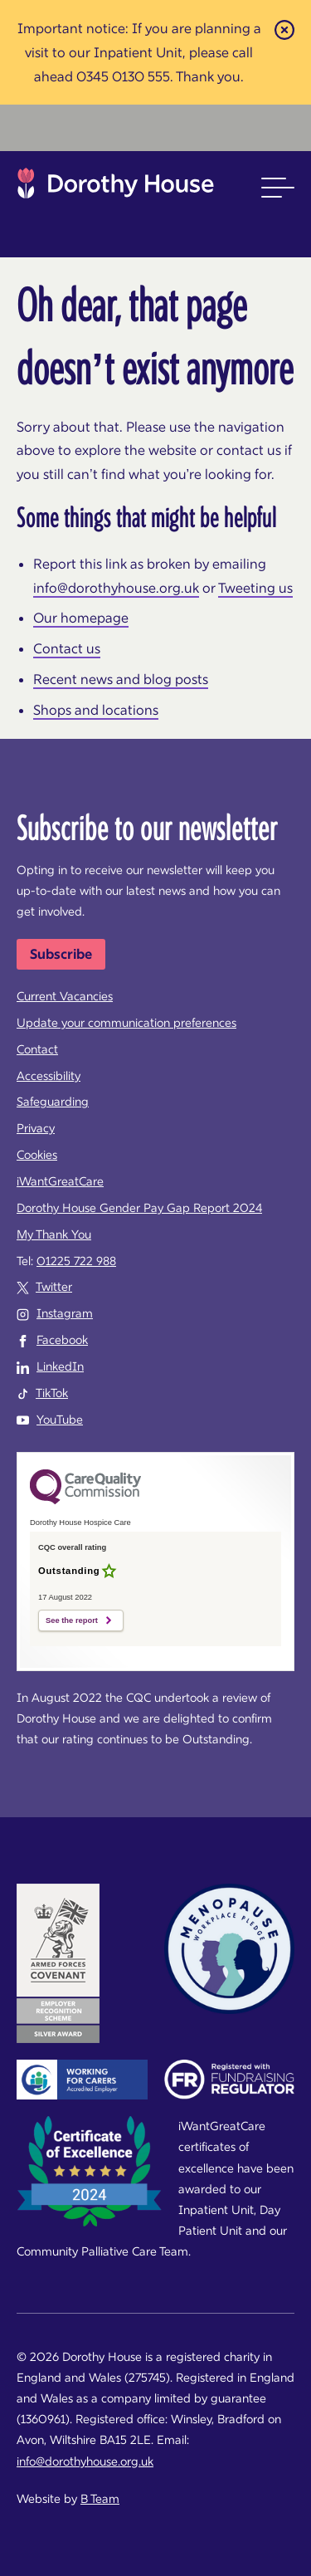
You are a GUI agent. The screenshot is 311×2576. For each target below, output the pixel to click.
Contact (37, 1049)
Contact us (66, 648)
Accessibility (48, 1075)
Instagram (64, 1313)
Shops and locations (95, 709)
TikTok (52, 1393)
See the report (72, 1620)
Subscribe (61, 954)
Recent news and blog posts (120, 679)
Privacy (36, 1128)
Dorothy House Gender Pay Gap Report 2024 (139, 1207)
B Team (99, 2498)
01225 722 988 (76, 1261)
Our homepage (81, 617)
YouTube (59, 1419)
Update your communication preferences (126, 1022)
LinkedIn (60, 1366)
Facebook (62, 1339)
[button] (277, 187)
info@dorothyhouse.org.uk (116, 587)
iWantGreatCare (60, 1181)
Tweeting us (255, 587)
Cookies (37, 1154)
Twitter (54, 1286)
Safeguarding (53, 1101)
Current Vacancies (65, 996)
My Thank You (54, 1234)
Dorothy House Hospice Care (116, 188)
